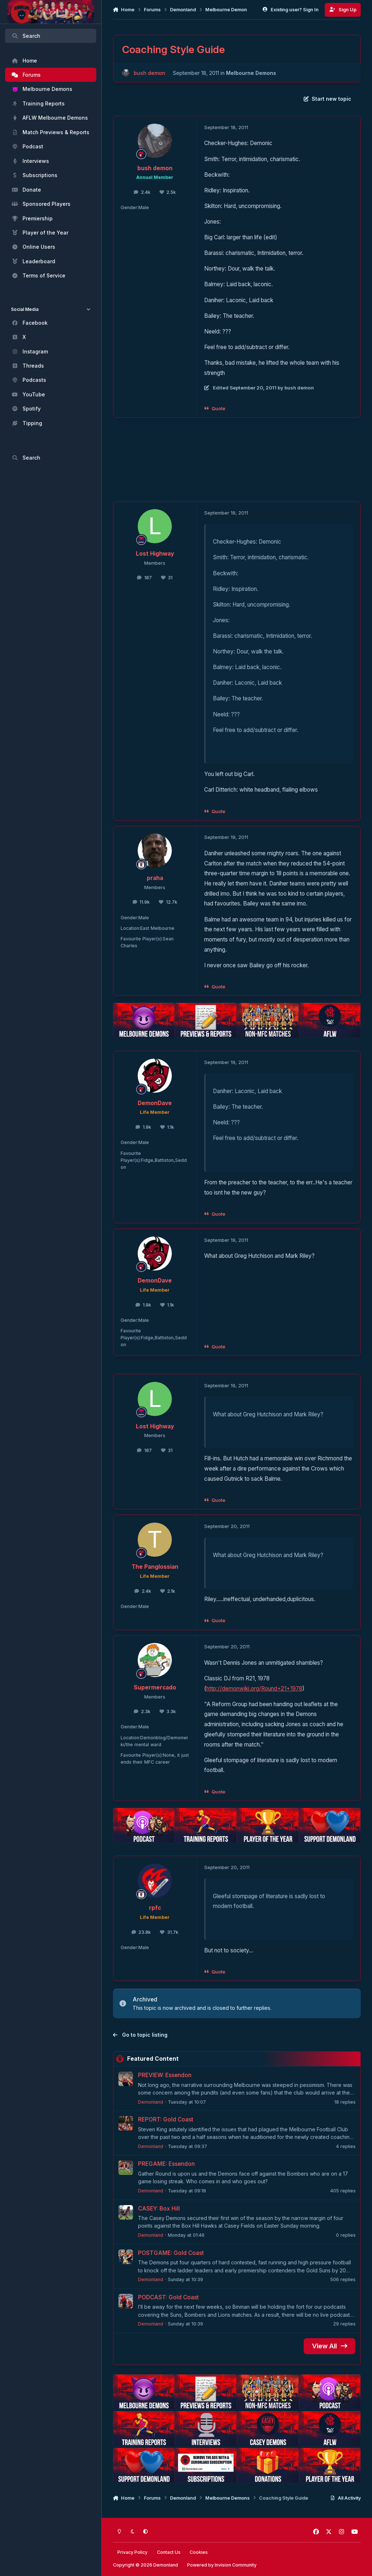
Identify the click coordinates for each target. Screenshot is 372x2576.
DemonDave (155, 1103)
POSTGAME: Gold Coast (171, 2252)
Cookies (199, 2552)
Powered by (221, 2565)
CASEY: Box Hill (159, 2208)
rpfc (155, 1907)
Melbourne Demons (251, 73)
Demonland (150, 2101)
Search (26, 36)
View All (329, 2346)
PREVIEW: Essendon (164, 2075)
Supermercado (155, 1687)
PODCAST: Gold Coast (168, 2297)
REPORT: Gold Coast (165, 2119)
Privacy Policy (132, 2552)
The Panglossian (155, 1566)
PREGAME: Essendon (166, 2163)
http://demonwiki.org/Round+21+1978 (254, 1688)
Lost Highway (155, 553)
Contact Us (169, 2552)
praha (155, 878)
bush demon (149, 73)
